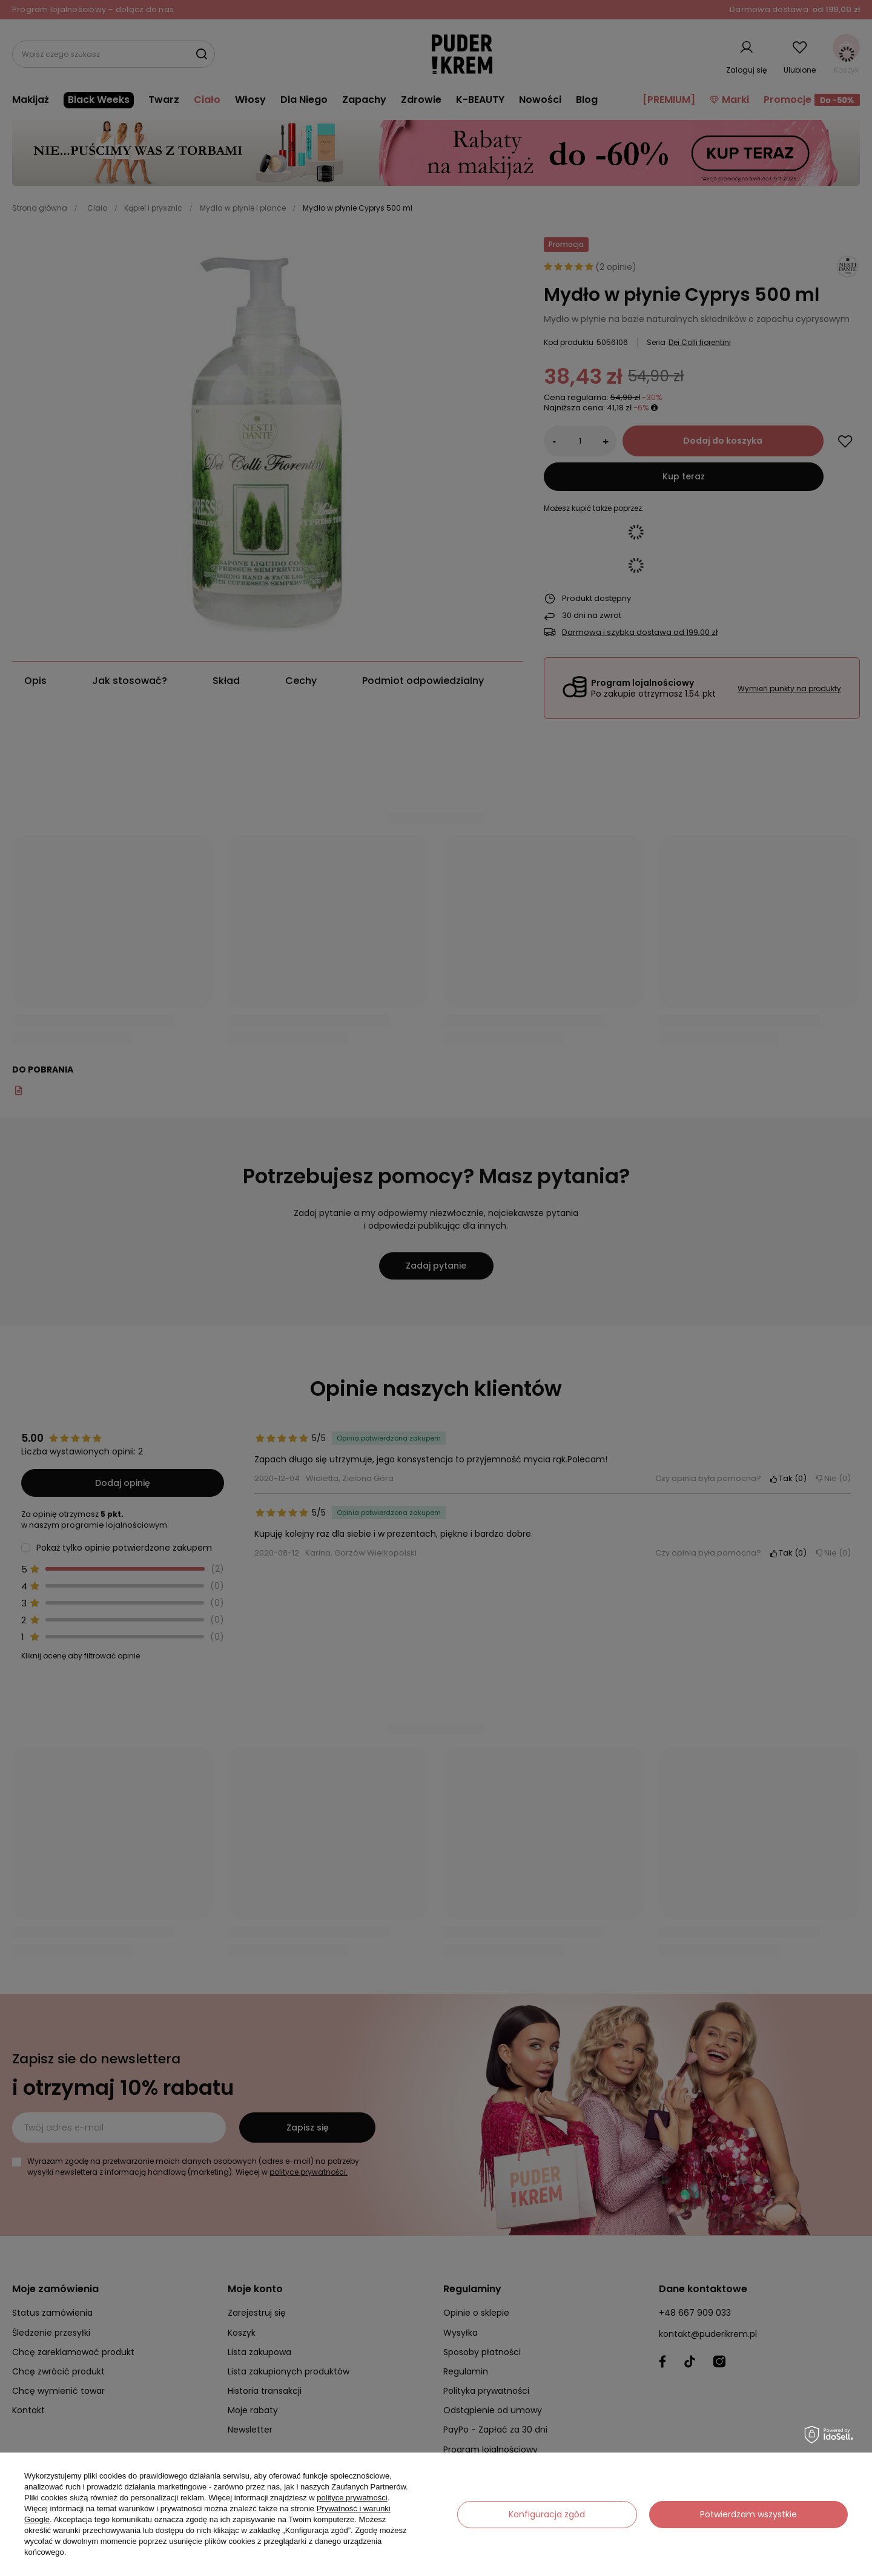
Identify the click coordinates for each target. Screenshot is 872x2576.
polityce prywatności (352, 2497)
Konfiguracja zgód (547, 2514)
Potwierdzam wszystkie (748, 2514)
